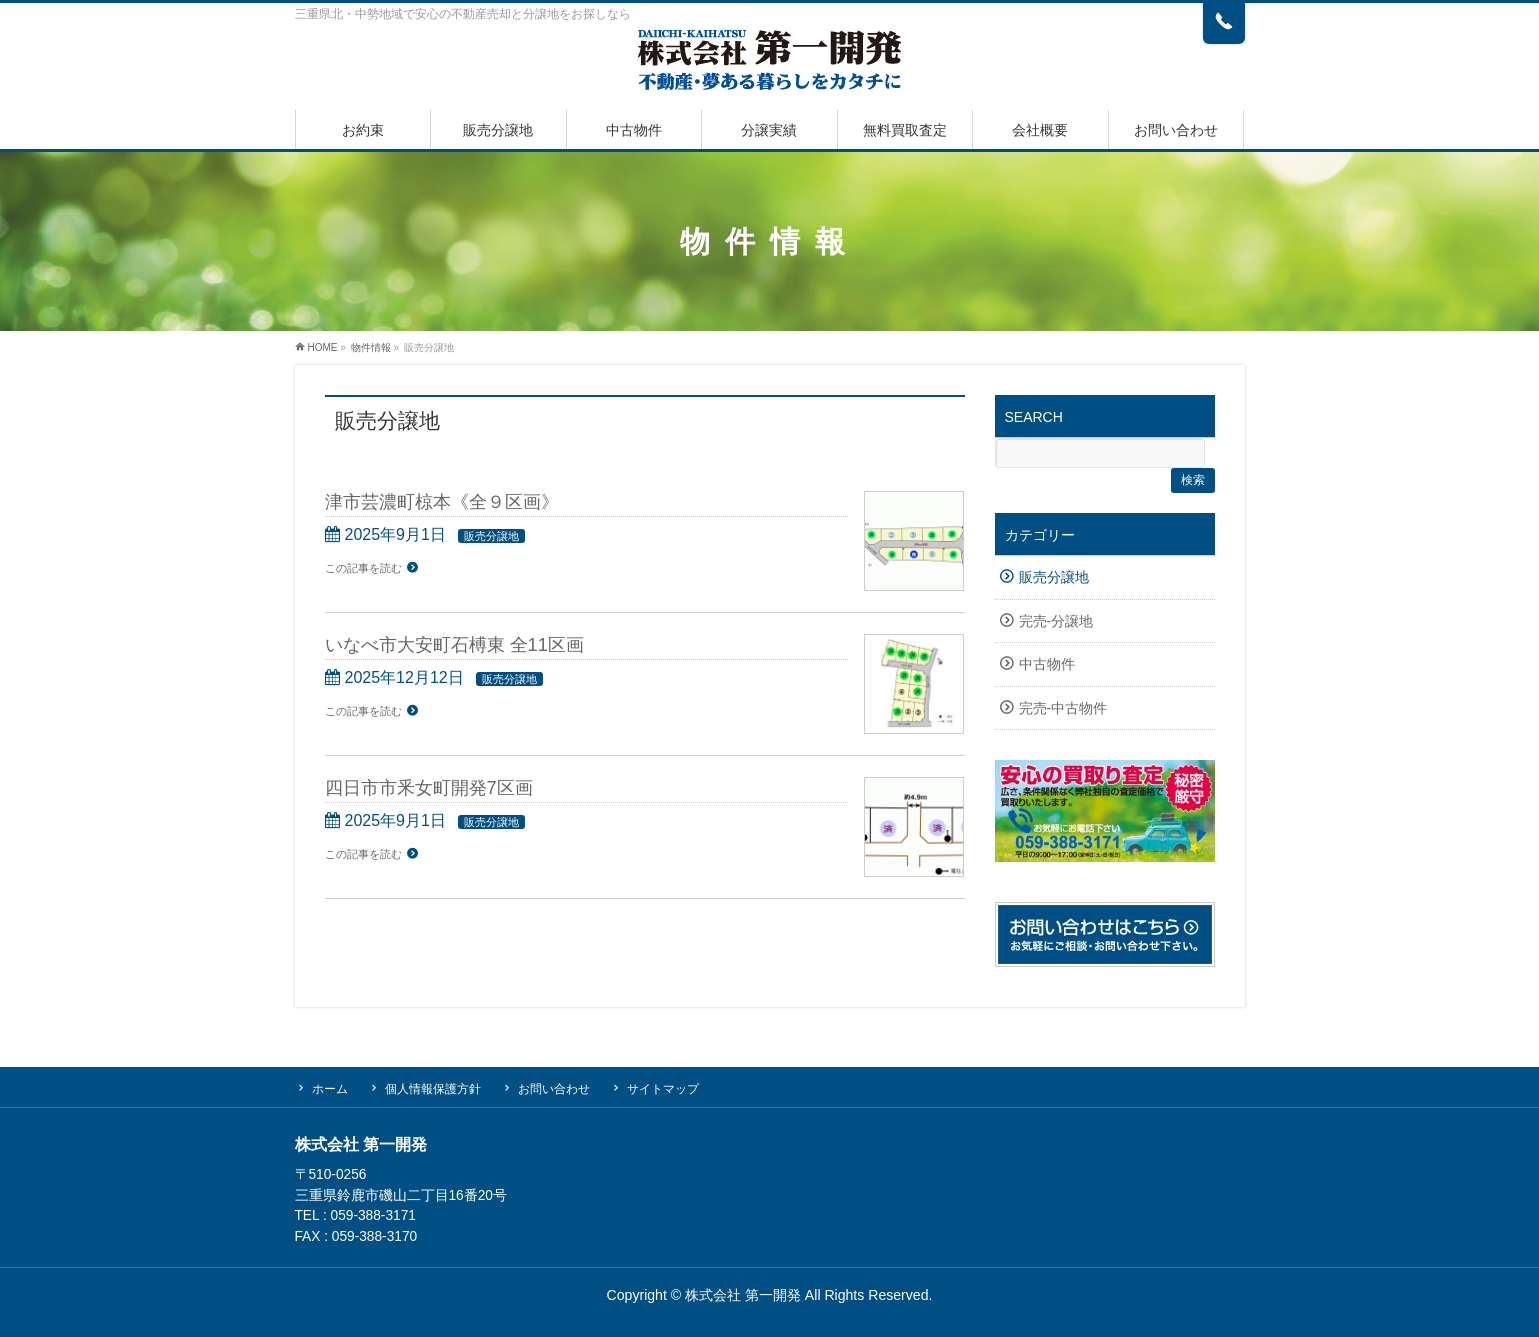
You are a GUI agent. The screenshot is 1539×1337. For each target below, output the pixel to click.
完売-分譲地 (1056, 621)
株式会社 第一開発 (743, 1295)
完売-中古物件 (1063, 708)
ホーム (330, 1089)
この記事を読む (363, 568)
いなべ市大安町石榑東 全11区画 (454, 644)
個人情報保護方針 (433, 1089)
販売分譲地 (491, 536)
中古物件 (1047, 664)
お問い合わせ (554, 1089)
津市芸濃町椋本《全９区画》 (442, 501)
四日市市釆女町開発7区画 (429, 787)
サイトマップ (663, 1089)
